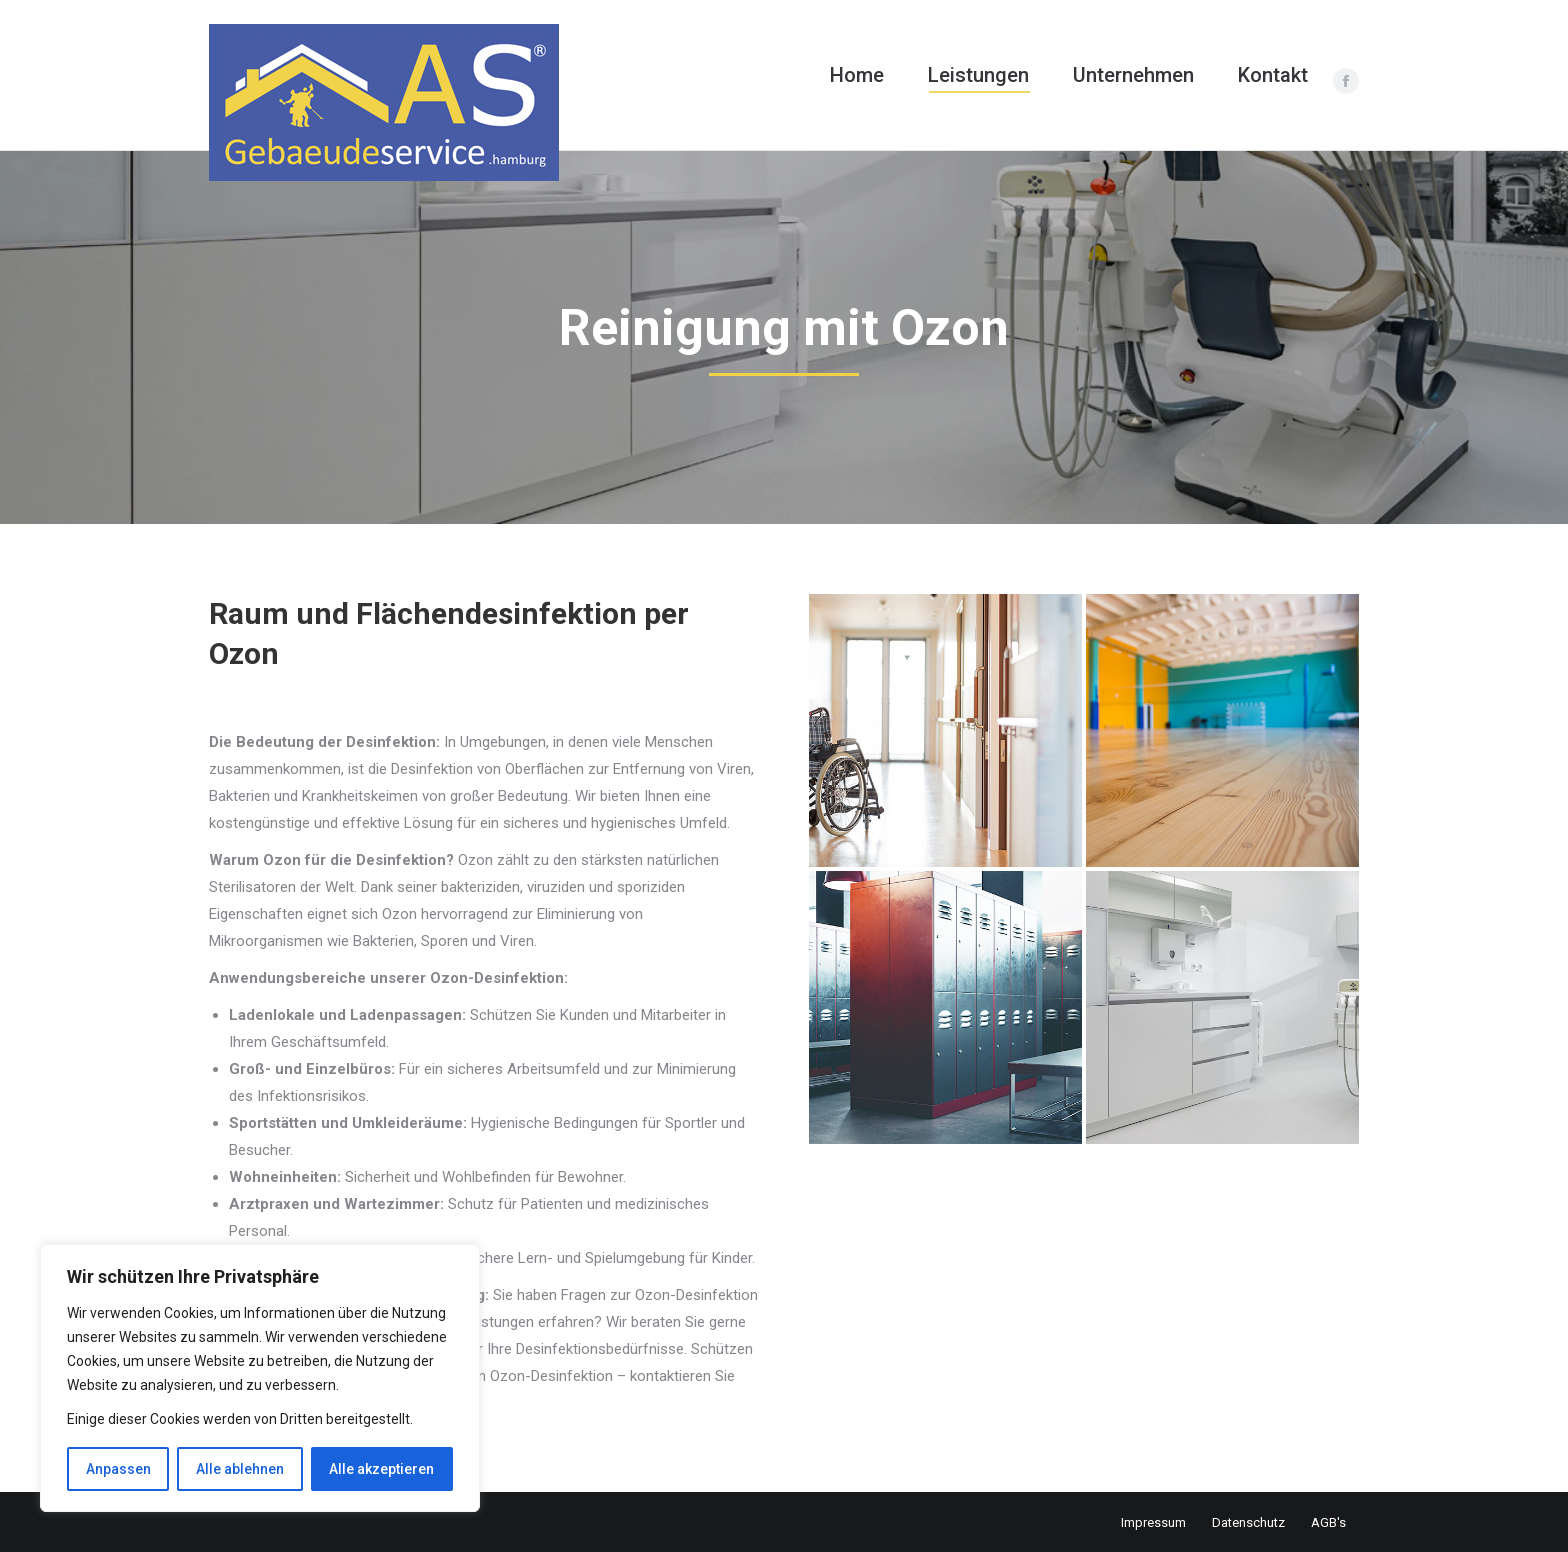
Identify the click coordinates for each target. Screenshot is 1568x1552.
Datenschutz (1248, 1522)
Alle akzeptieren (381, 1469)
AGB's (1328, 1522)
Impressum (1153, 1522)
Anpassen (118, 1469)
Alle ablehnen (240, 1469)
